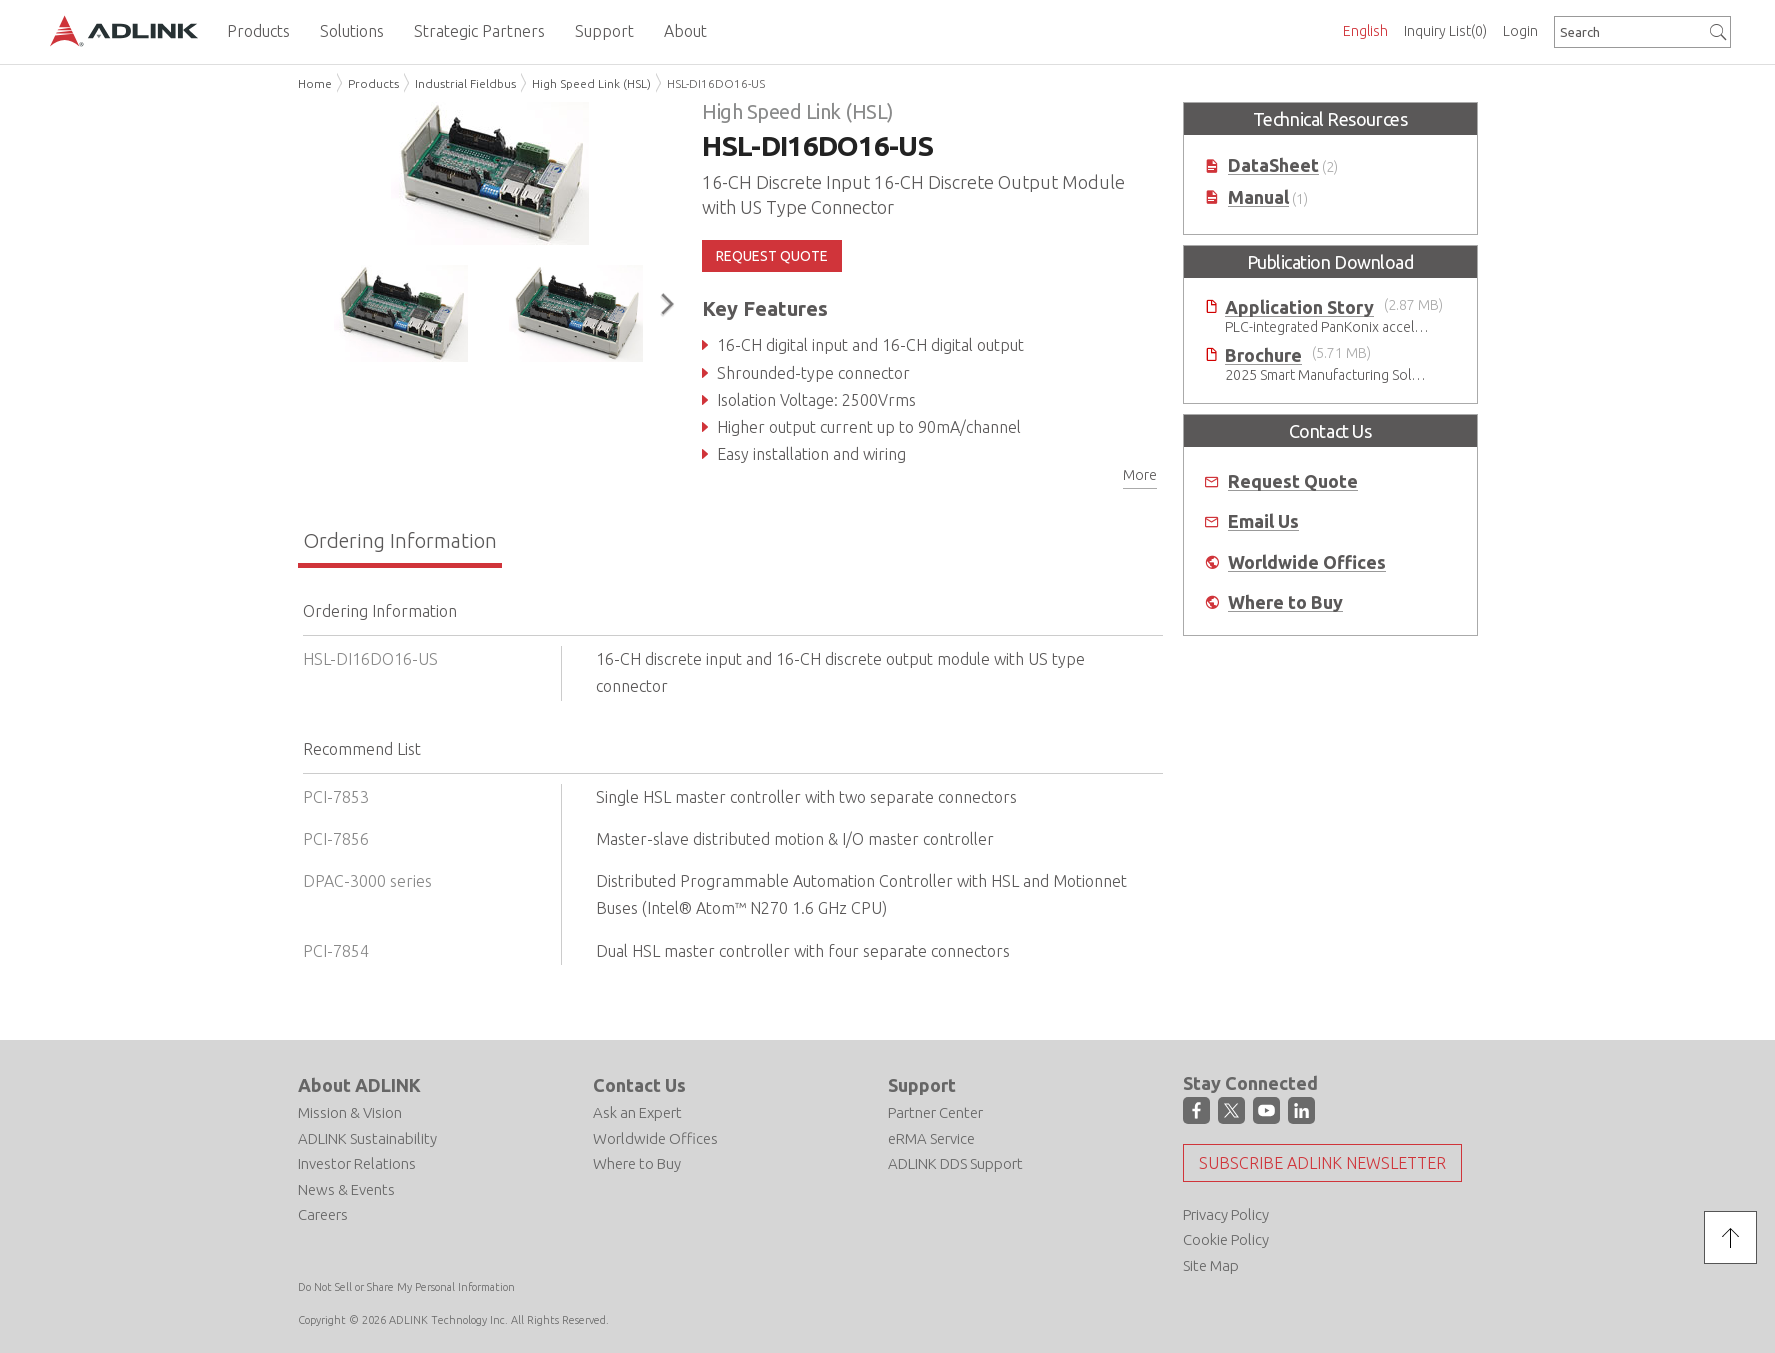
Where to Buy (1285, 602)
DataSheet (1273, 165)
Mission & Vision (350, 1112)
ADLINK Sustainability (367, 1138)
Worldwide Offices (1307, 562)
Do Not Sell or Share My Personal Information (406, 1287)
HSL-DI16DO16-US (716, 83)
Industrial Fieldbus (465, 83)
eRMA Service (931, 1138)
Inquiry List (1445, 31)
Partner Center (935, 1112)
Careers (323, 1214)
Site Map (1211, 1265)
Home (315, 83)
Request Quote (1293, 481)
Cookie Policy (1226, 1239)
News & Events (346, 1189)
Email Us (1263, 521)
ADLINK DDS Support (955, 1163)
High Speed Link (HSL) (591, 83)
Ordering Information (400, 540)
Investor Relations (357, 1163)
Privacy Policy (1226, 1214)
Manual (1258, 197)
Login (1520, 31)
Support (922, 1085)
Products (373, 83)
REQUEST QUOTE (772, 256)
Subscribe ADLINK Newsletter (1322, 1163)
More (1140, 475)
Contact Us (639, 1085)
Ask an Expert (637, 1112)
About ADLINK (359, 1085)
